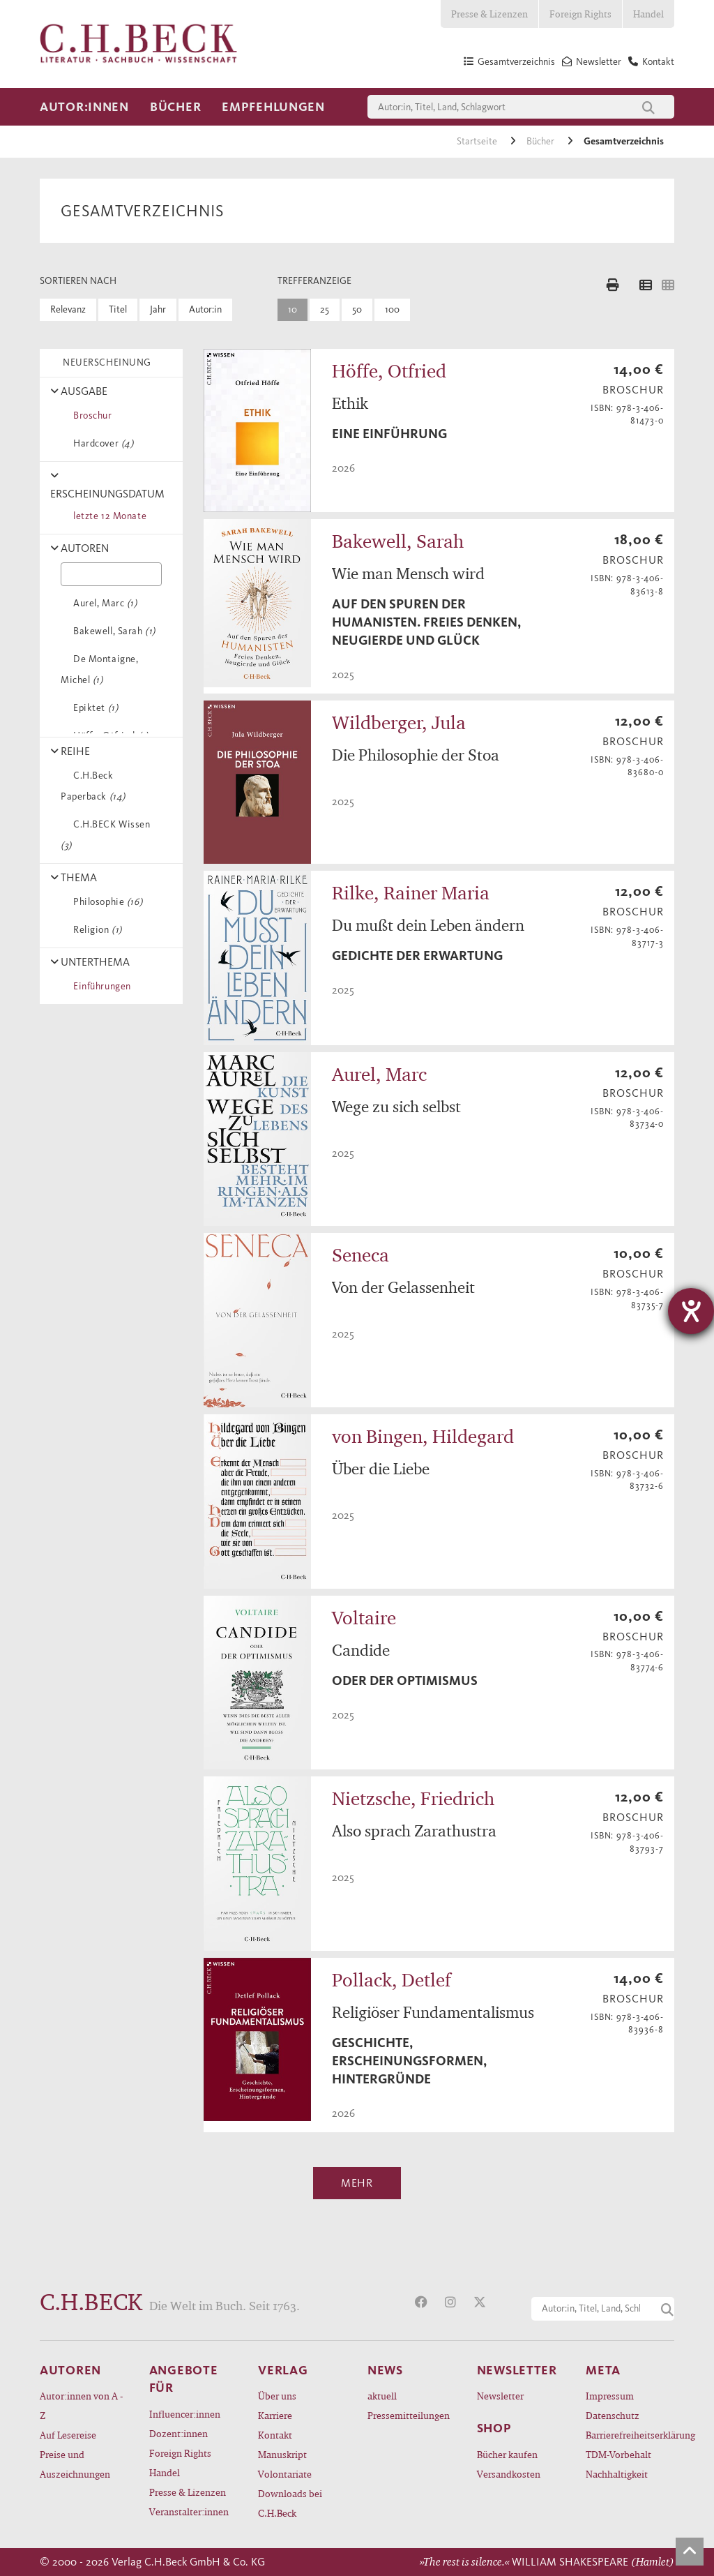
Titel (118, 309)
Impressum (610, 2396)
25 (324, 309)
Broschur (90, 415)
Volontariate (285, 2474)
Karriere (275, 2415)
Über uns (277, 2396)
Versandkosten (508, 2474)
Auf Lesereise (68, 2435)
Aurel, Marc (102, 603)
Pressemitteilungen (408, 2415)
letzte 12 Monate (107, 516)
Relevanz (68, 309)
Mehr (357, 2182)
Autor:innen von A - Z (81, 2405)
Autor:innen (84, 106)
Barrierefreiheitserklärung (630, 2435)
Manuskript (282, 2454)
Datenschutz (612, 2415)
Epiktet (93, 708)
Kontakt (275, 2435)
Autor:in (205, 309)
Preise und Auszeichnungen (75, 2464)
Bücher (175, 106)
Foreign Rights (580, 14)
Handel (648, 14)
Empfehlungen (273, 106)
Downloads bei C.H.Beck (290, 2503)
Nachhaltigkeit (617, 2474)
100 (392, 309)
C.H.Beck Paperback (93, 786)
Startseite (478, 141)
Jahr (158, 309)
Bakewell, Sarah (111, 631)
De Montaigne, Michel (99, 669)
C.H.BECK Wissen (106, 834)
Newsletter (500, 2396)
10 (292, 309)
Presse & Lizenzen (489, 14)
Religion (95, 930)
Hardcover (100, 443)
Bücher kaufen (507, 2454)
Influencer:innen (184, 2414)
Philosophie (105, 902)
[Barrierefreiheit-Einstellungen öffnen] (691, 1311)
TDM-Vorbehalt (618, 2454)
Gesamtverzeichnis (624, 141)
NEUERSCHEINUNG (104, 362)
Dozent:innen (178, 2433)
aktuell (382, 2396)
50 (357, 309)
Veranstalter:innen (189, 2511)
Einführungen (99, 986)
